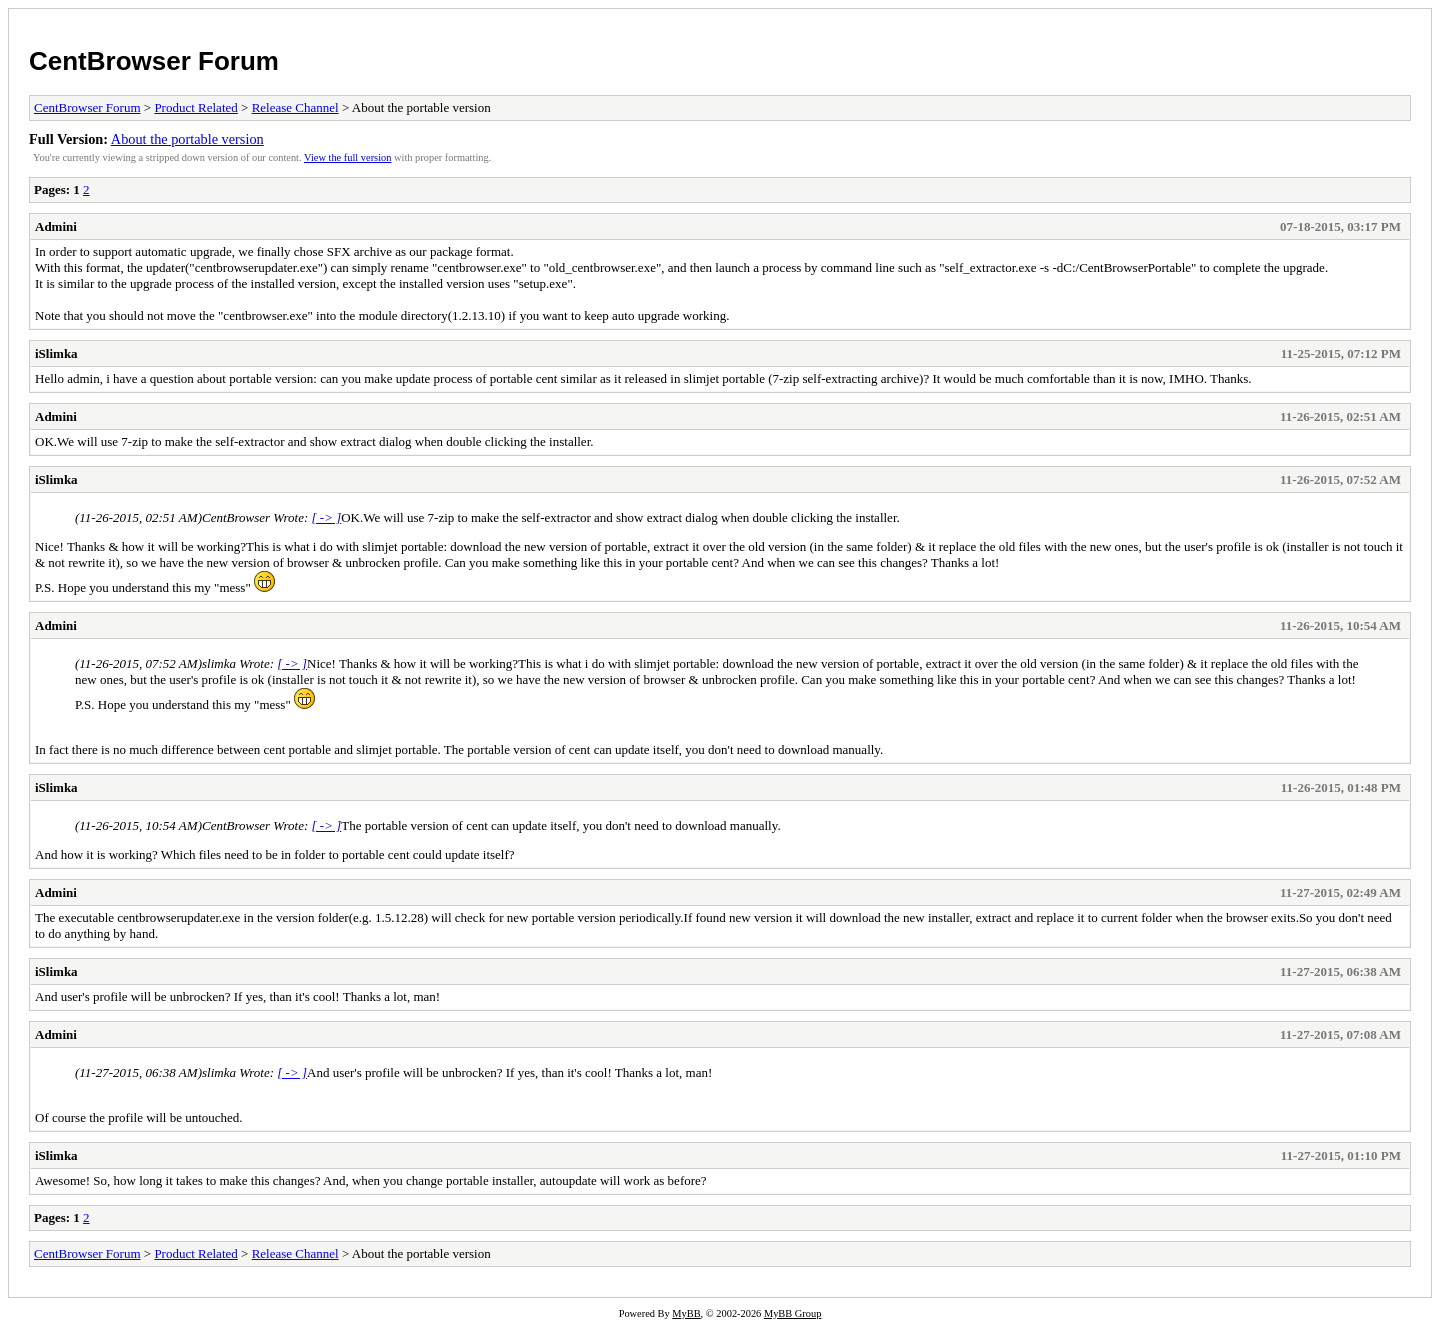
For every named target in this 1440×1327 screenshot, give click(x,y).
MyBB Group (792, 1313)
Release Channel (295, 107)
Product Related (195, 107)
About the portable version (187, 139)
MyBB (686, 1313)
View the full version (347, 157)
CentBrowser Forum (154, 61)
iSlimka (56, 353)
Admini (56, 226)
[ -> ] (327, 517)
